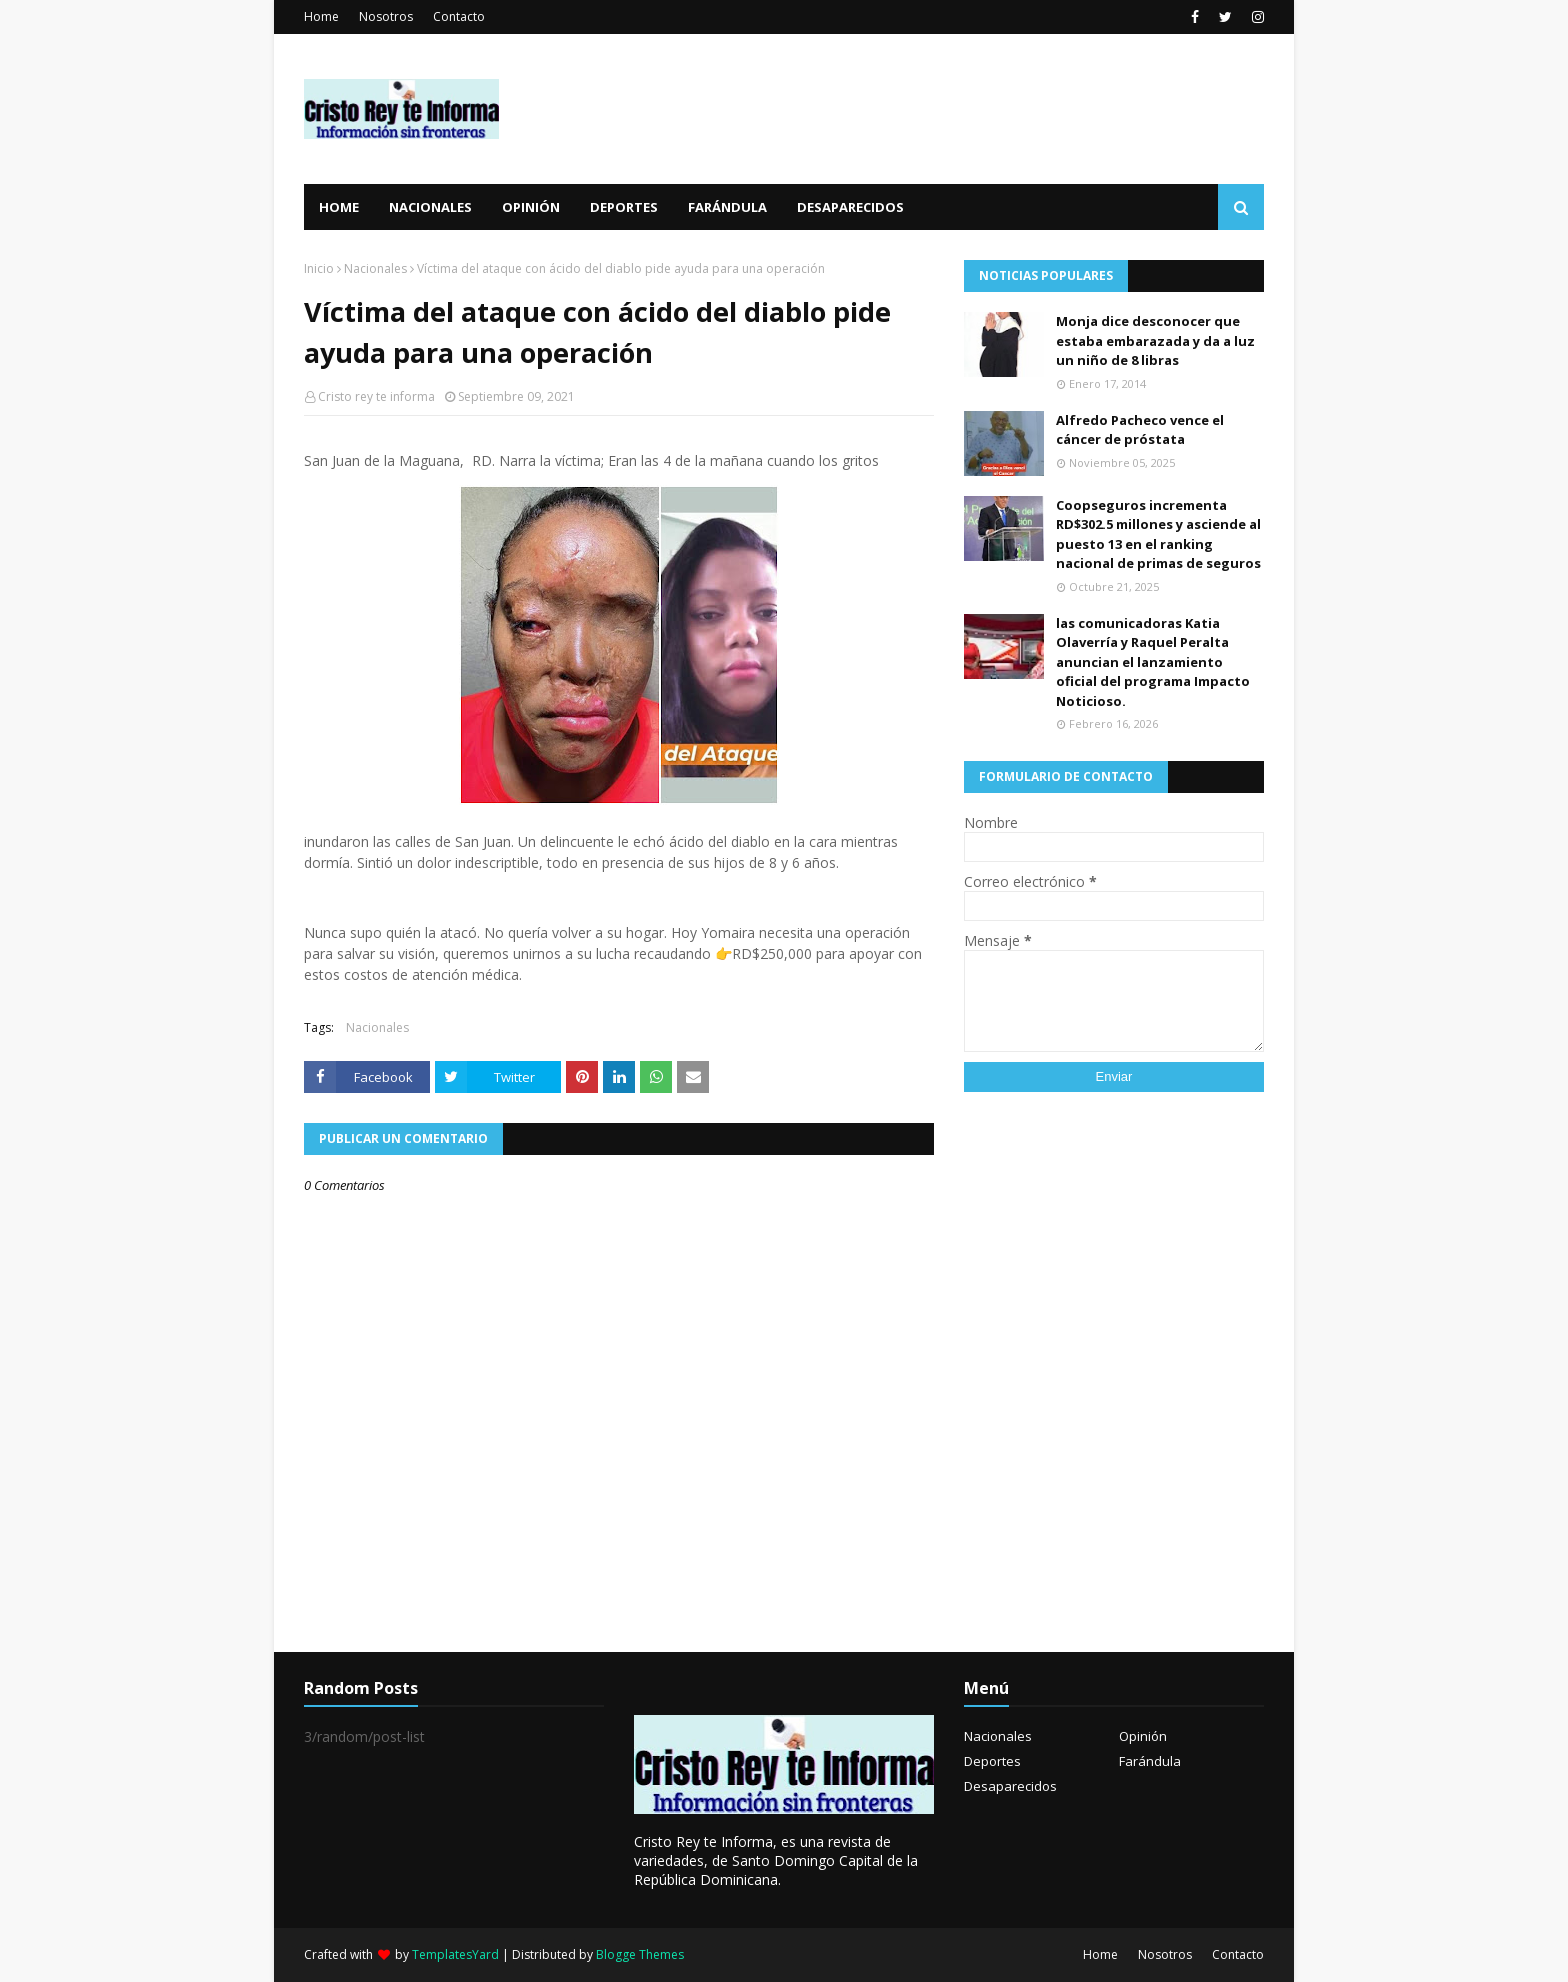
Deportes (992, 1761)
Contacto (459, 16)
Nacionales (375, 268)
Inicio (319, 268)
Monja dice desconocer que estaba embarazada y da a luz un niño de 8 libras (1155, 340)
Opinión (1143, 1736)
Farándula (1150, 1761)
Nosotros (386, 16)
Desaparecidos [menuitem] (850, 207)
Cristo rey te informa (376, 396)
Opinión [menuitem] (531, 207)
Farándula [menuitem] (727, 207)
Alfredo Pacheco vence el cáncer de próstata (1140, 430)
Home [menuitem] (339, 207)
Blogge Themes (640, 1954)
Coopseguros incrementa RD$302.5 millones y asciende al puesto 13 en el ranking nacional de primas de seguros (1158, 534)
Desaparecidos (1010, 1786)
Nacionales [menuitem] (430, 207)
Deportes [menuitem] (624, 207)
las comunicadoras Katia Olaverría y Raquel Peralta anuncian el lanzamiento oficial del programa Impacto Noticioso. (1153, 662)
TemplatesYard (455, 1954)
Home (321, 16)
